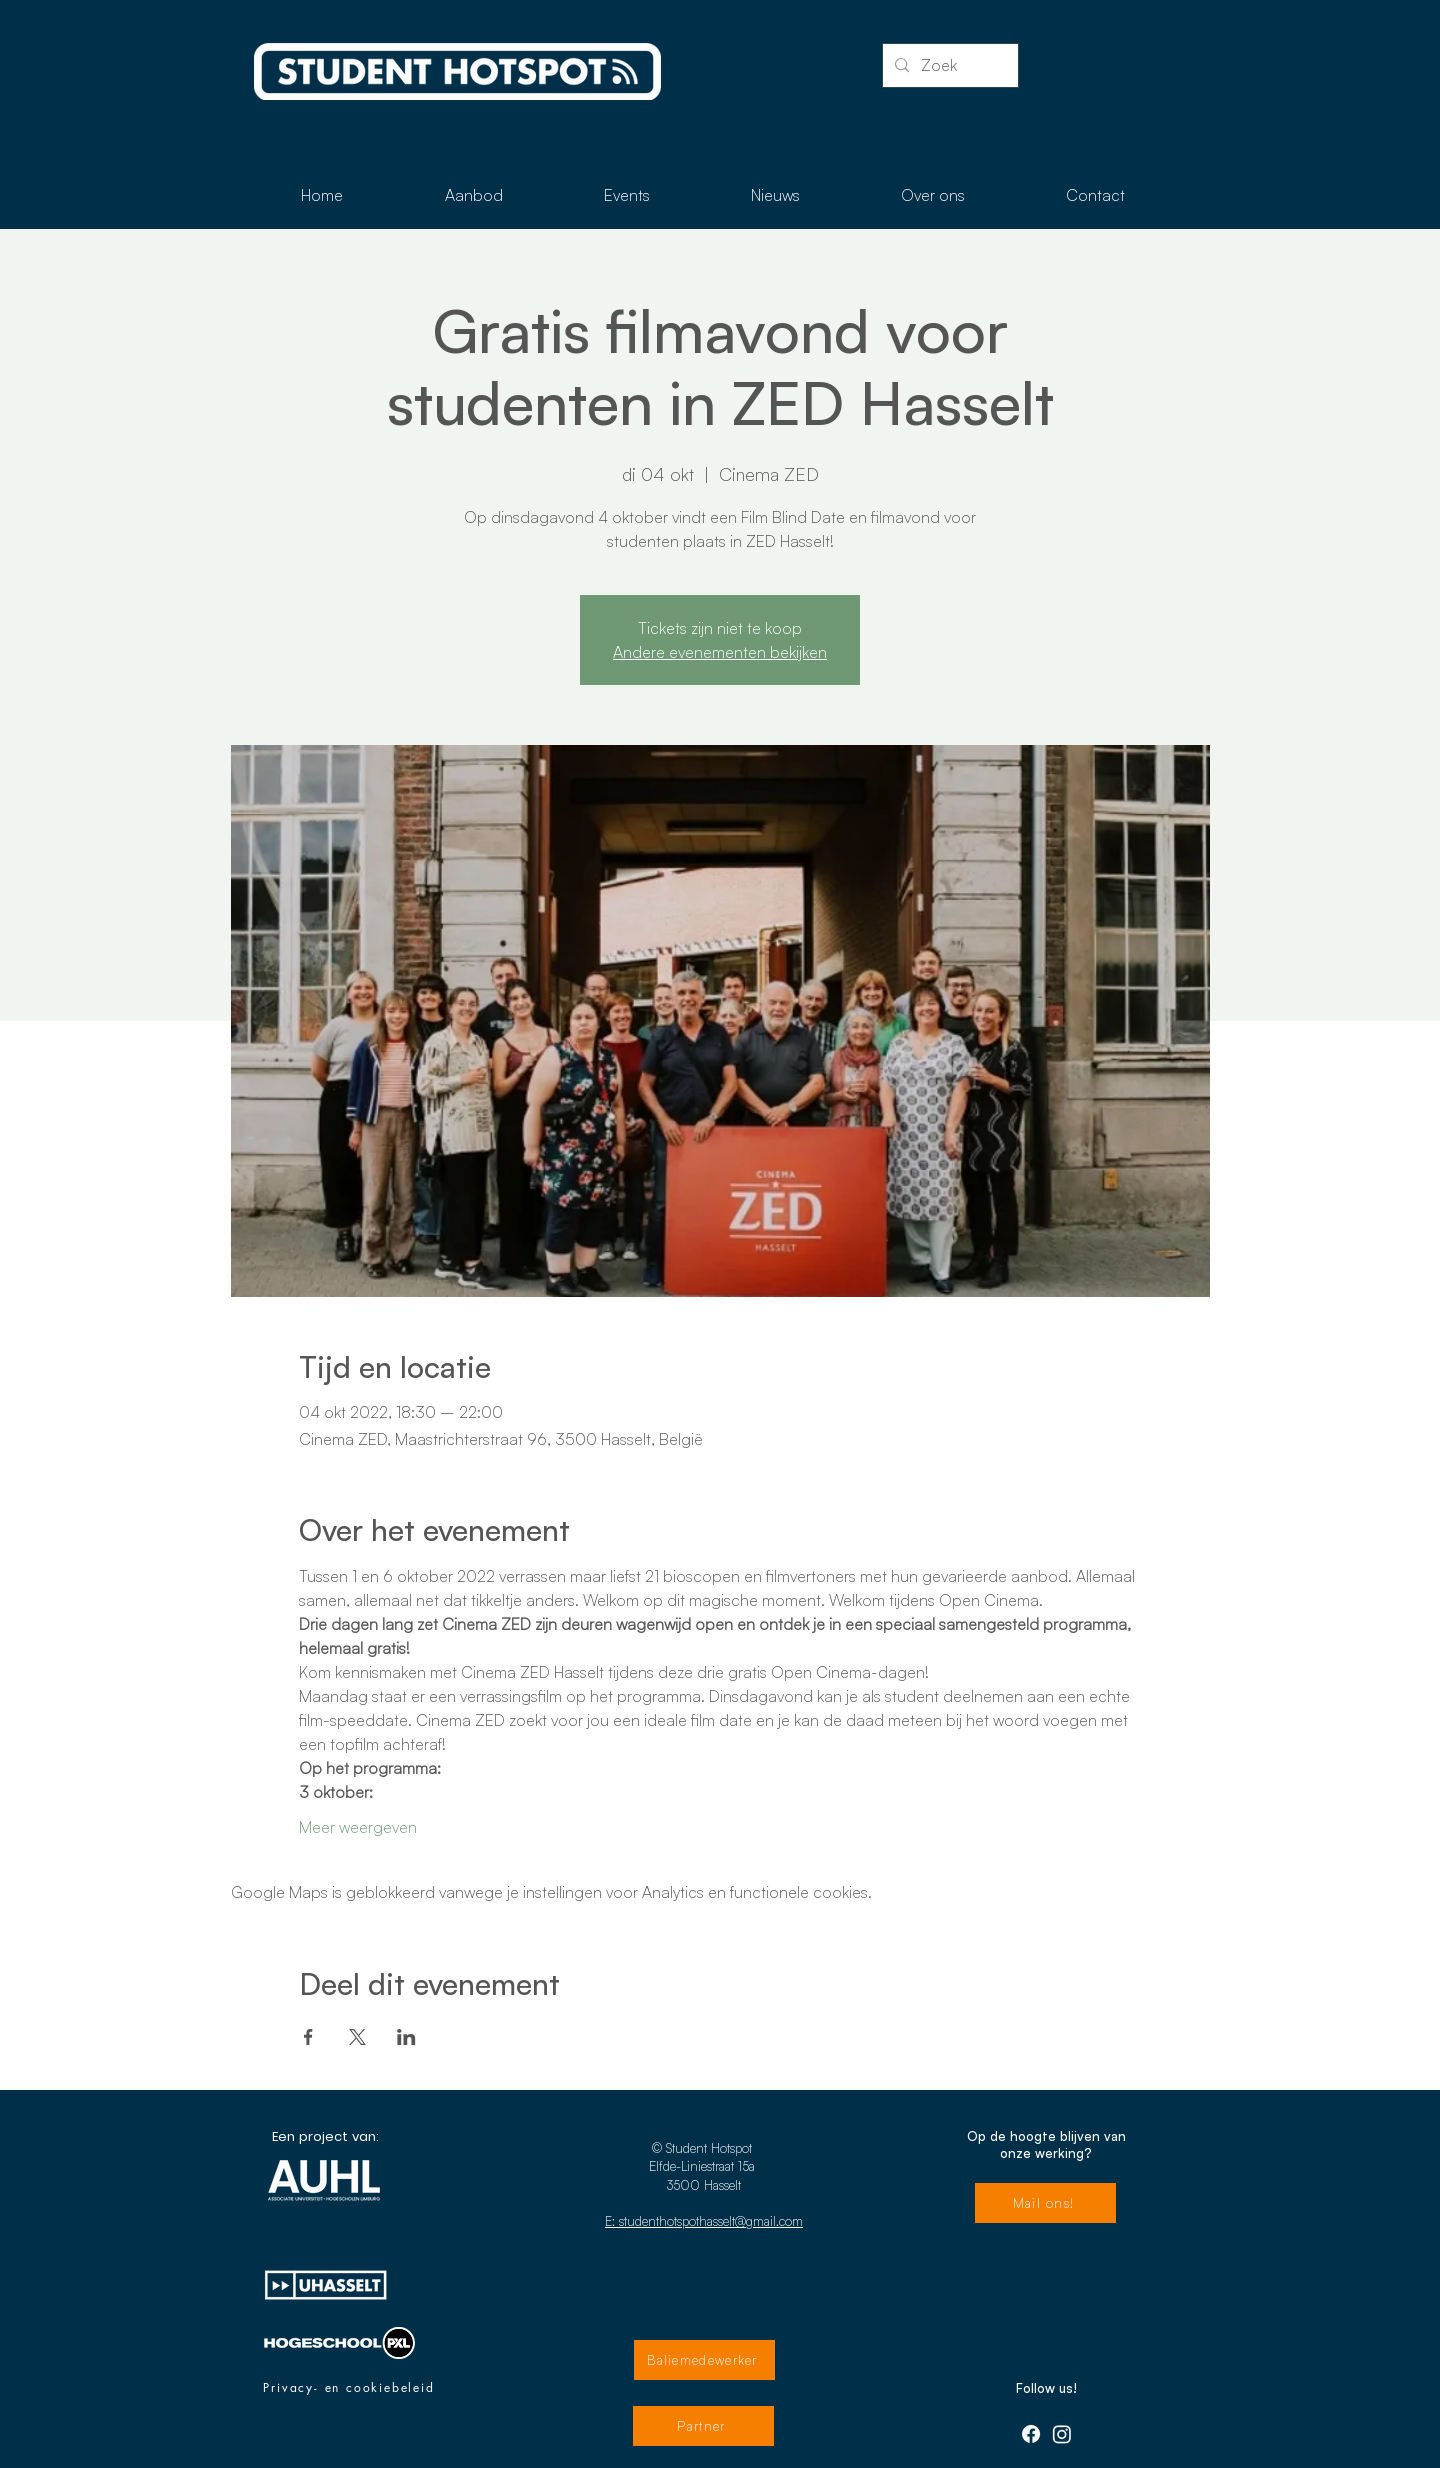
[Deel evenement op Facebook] (308, 2037)
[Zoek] (948, 65)
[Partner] (703, 2426)
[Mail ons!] (1045, 2203)
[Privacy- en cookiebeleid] (349, 2387)
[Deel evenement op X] (357, 2037)
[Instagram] (1062, 2434)
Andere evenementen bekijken (720, 652)
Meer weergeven (358, 1827)
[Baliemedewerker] (704, 2360)
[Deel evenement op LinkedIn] (406, 2037)
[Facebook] (1031, 2434)
